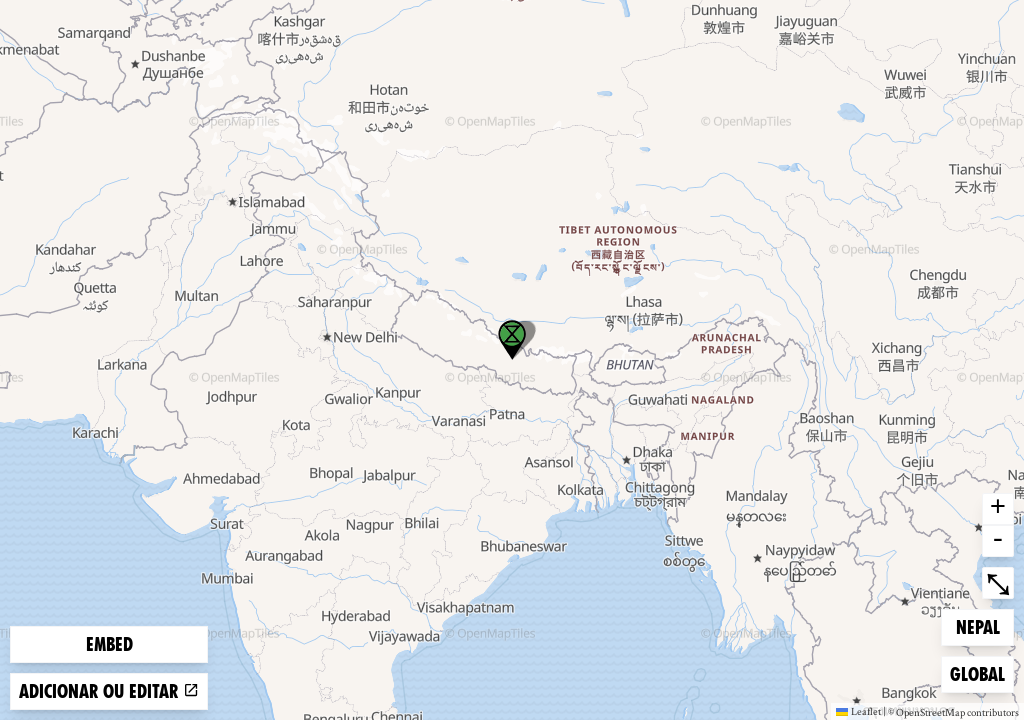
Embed (109, 644)
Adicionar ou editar (109, 691)
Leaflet (858, 711)
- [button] (998, 541)
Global (981, 672)
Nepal (985, 625)
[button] (512, 340)
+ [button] (998, 509)
